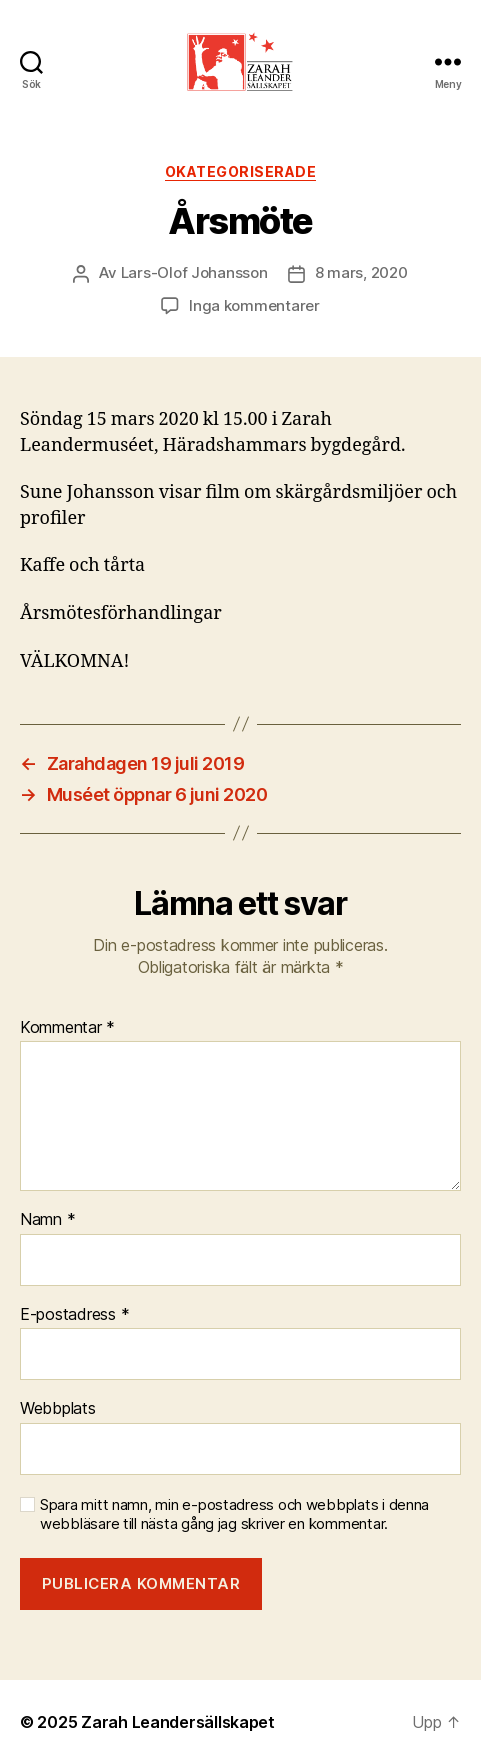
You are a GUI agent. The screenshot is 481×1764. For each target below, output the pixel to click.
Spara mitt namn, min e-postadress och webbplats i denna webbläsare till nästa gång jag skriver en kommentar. (234, 1514)
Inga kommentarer (254, 305)
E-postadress (74, 1315)
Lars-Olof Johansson (194, 272)
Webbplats (58, 1409)
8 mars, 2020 (361, 272)
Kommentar (67, 1028)
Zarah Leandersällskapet (178, 1722)
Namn (47, 1220)
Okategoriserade (241, 171)
